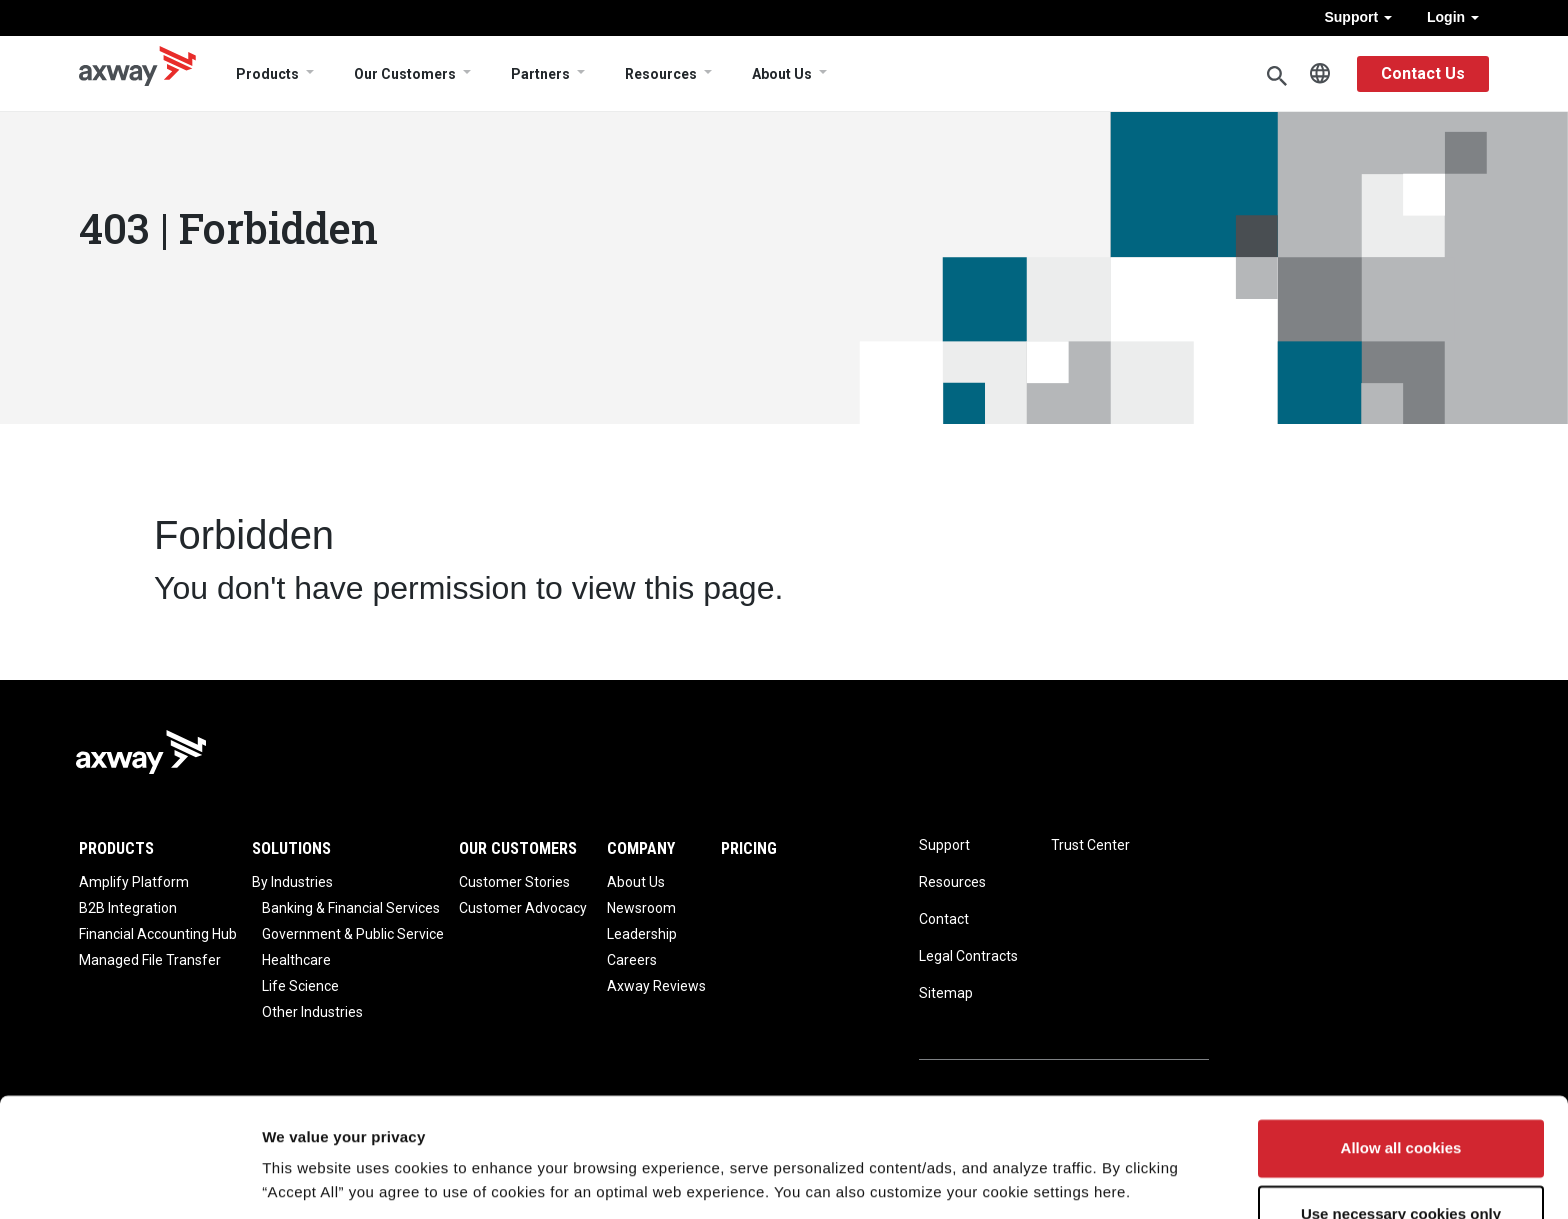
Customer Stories (514, 882)
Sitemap (946, 993)
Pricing (749, 848)
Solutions (291, 848)
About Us (782, 74)
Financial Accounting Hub (158, 934)
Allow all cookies (1401, 1080)
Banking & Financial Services (351, 908)
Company (641, 848)
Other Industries (312, 1012)
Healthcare (296, 960)
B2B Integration (128, 908)
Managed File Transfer (150, 960)
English (1320, 74)
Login (1453, 17)
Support (1358, 17)
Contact (944, 919)
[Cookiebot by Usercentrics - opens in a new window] (129, 1180)
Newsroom (641, 908)
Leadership (642, 934)
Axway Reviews (656, 986)
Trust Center (1090, 845)
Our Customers (405, 74)
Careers (632, 960)
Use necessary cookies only (1401, 1145)
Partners (540, 74)
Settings (292, 1179)
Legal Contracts (968, 956)
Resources (661, 74)
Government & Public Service (353, 934)
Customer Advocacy (523, 908)
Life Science (300, 986)
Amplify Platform (134, 882)
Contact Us (1423, 73)
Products (267, 74)
